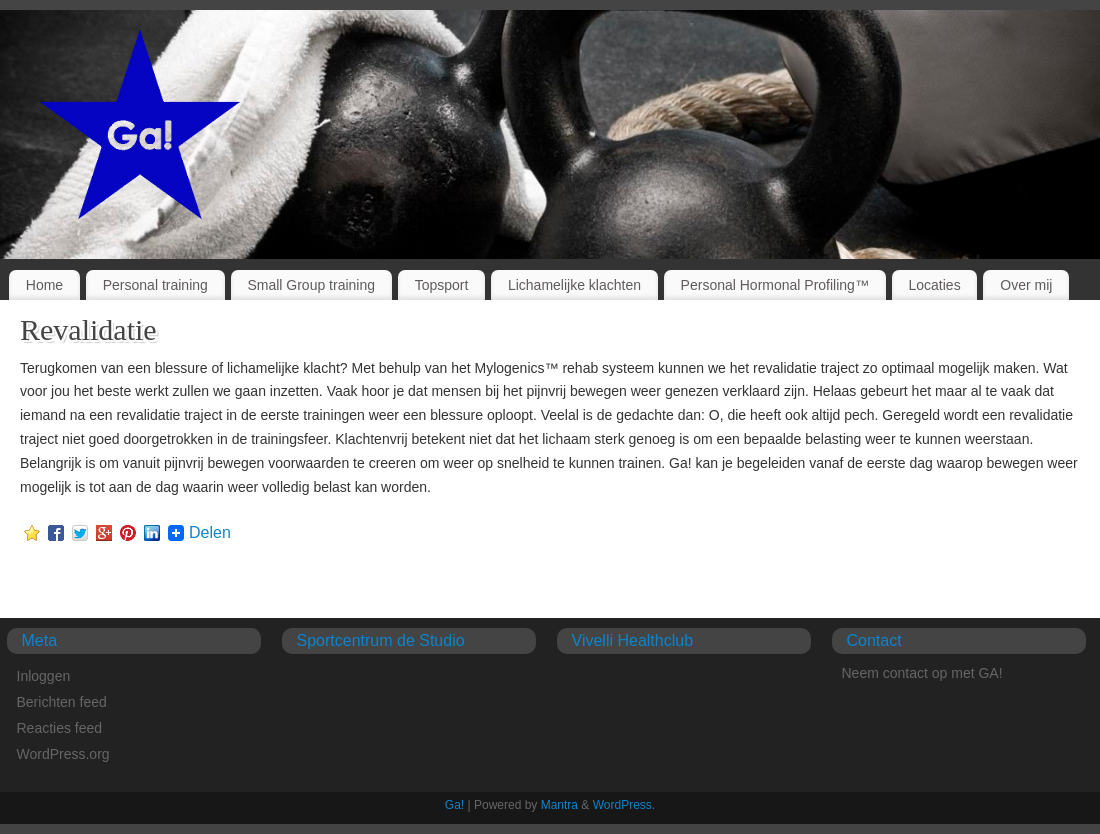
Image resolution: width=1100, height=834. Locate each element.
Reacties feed (60, 728)
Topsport (442, 285)
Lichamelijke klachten (574, 285)
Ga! (454, 805)
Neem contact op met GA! (922, 673)
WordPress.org (63, 754)
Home (44, 285)
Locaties (935, 285)
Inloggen (44, 676)
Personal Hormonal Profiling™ (775, 285)
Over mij (1026, 285)
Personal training (155, 285)
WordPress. (624, 805)
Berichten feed (62, 702)
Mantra (559, 805)
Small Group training (311, 285)
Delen (210, 533)
